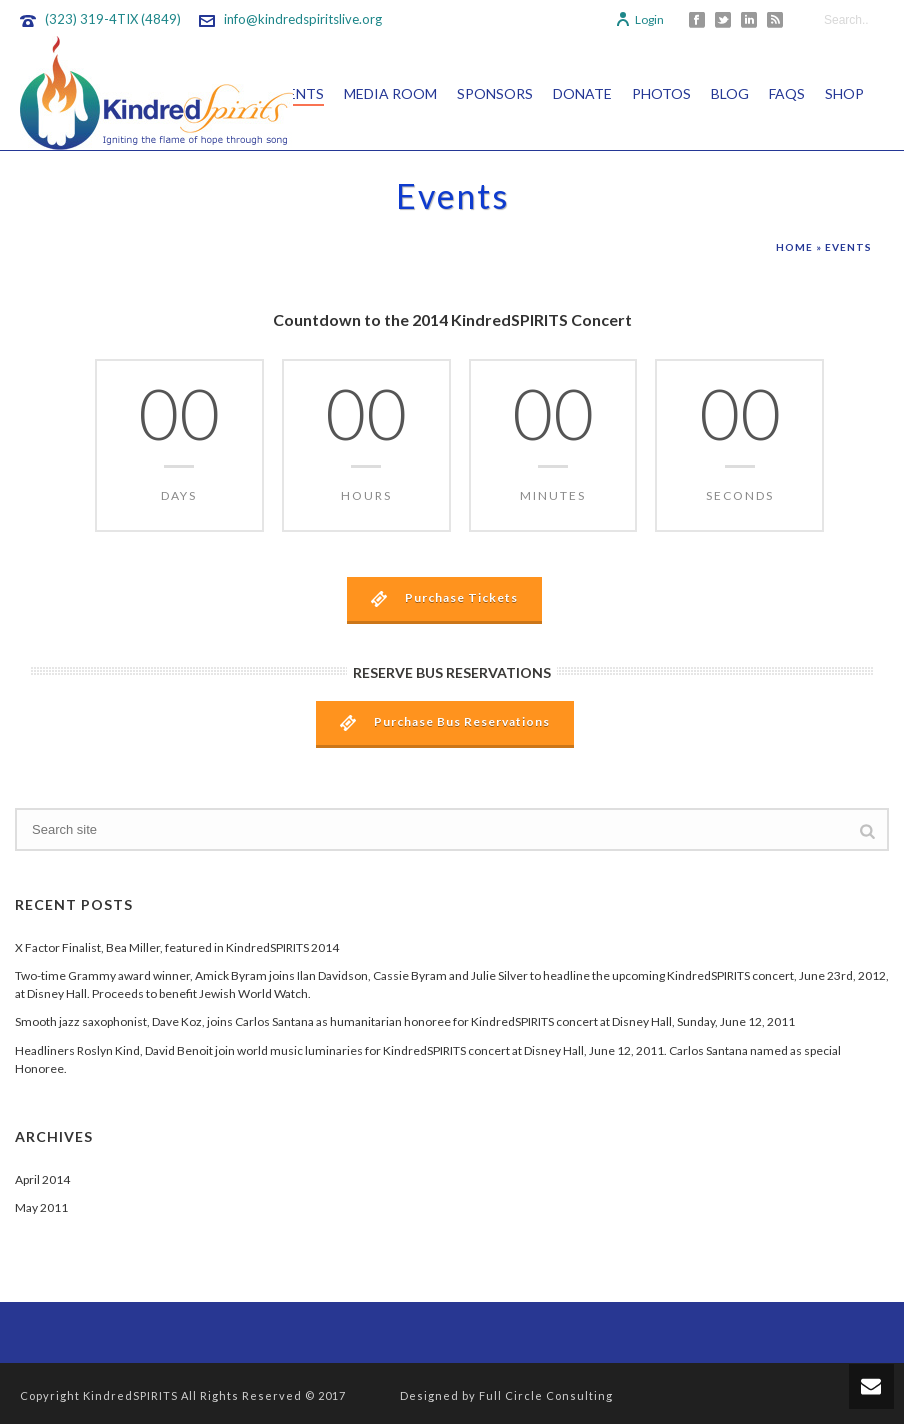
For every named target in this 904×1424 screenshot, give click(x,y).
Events (297, 93)
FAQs (787, 93)
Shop (844, 93)
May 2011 (41, 1207)
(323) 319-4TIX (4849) (113, 19)
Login (639, 19)
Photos (661, 93)
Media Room (390, 93)
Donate (582, 93)
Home (794, 247)
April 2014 (42, 1179)
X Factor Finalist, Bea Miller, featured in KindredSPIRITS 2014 (177, 947)
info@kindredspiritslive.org (303, 19)
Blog (730, 93)
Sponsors (495, 93)
